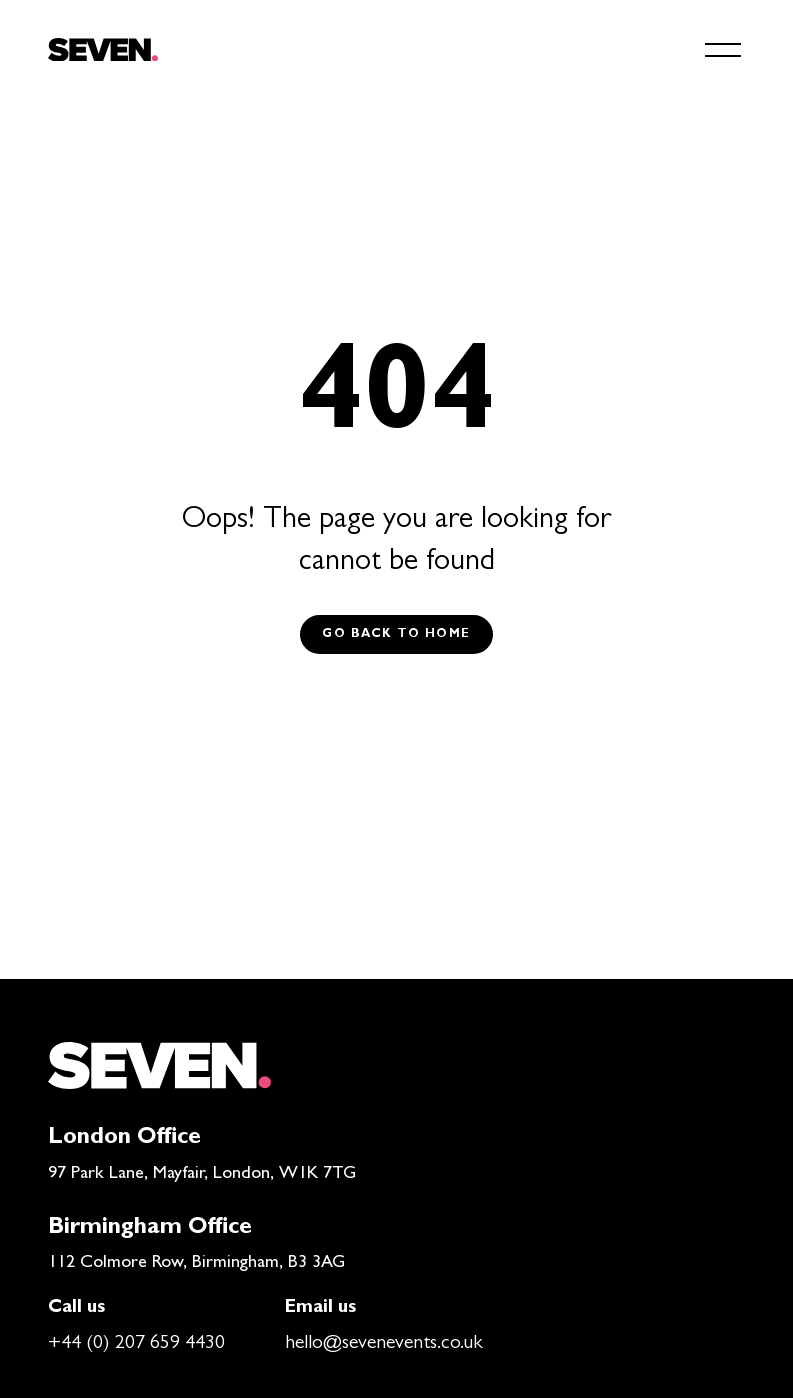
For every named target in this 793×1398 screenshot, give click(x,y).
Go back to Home (396, 635)
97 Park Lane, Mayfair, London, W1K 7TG (202, 1175)
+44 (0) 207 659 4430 (136, 1344)
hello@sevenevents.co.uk (384, 1344)
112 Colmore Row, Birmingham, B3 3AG (196, 1264)
